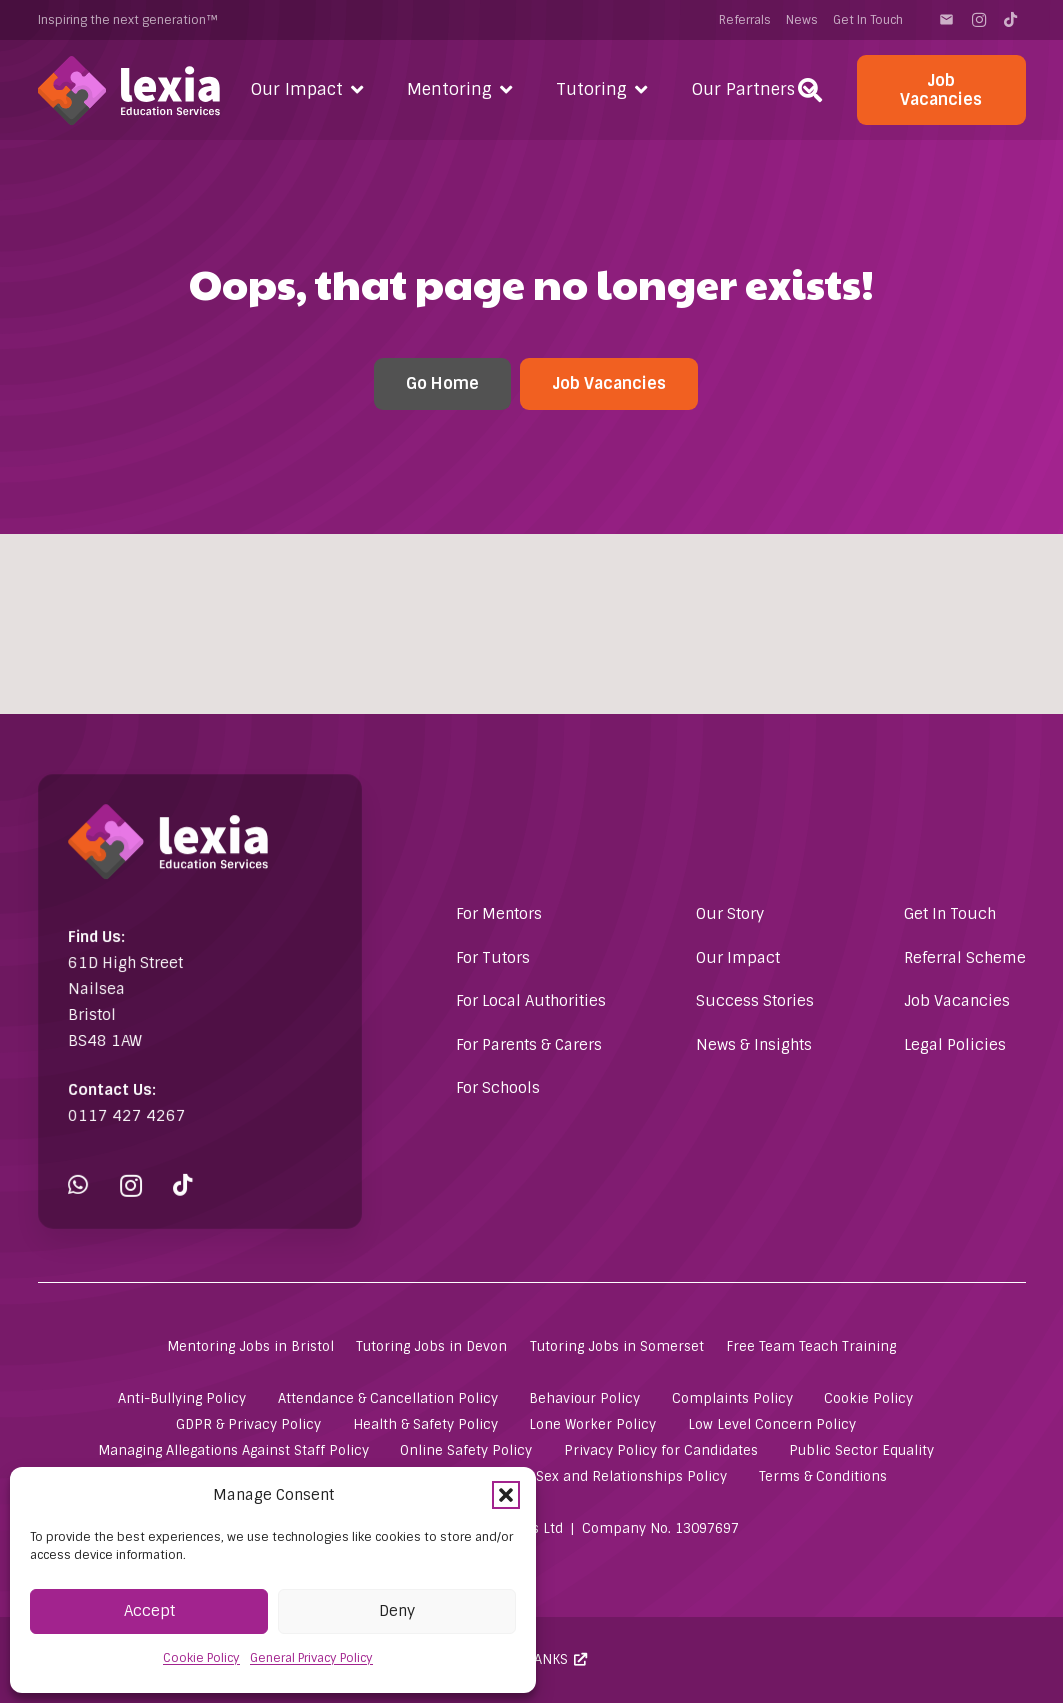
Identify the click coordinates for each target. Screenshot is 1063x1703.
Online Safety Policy (466, 1450)
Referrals (745, 20)
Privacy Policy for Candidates (661, 1450)
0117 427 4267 (140, 1094)
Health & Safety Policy (425, 1424)
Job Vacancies (957, 1001)
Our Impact (738, 958)
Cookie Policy (201, 1658)
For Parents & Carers (529, 1045)
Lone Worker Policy (592, 1424)
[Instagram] (979, 20)
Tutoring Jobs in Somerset (617, 1346)
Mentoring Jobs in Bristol (250, 1346)
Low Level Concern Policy (772, 1424)
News (802, 20)
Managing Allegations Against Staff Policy (233, 1450)
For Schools (498, 1088)
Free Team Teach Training (811, 1346)
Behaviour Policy (584, 1398)
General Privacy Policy (311, 1658)
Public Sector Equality (861, 1450)
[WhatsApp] (101, 1150)
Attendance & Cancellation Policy (388, 1398)
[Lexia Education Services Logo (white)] (129, 90)
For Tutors (493, 958)
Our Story (730, 914)
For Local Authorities (531, 1001)
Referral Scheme (965, 958)
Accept (149, 1611)
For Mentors (499, 914)
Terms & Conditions (823, 1476)
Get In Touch (868, 20)
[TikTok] (1011, 20)
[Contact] (947, 20)
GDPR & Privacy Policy (248, 1424)
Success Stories (755, 1001)
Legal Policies (955, 1045)
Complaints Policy (732, 1398)
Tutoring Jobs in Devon (431, 1346)
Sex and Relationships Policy (631, 1476)
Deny (397, 1611)
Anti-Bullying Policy (182, 1398)
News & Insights (754, 1045)
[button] (506, 1495)
